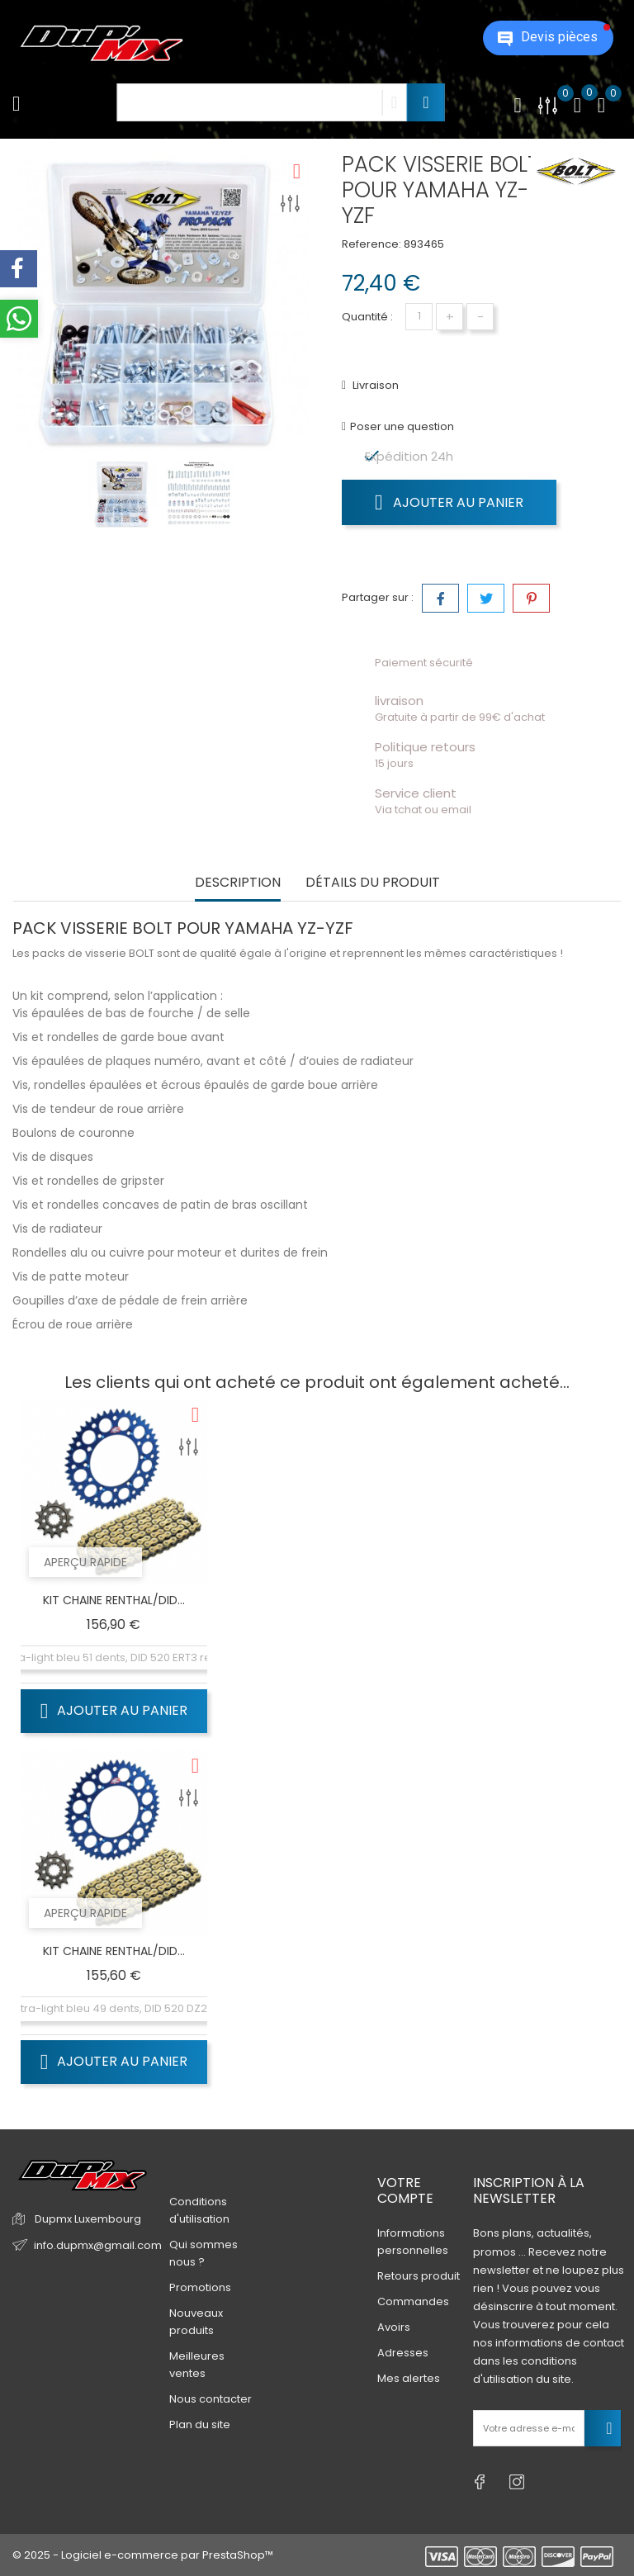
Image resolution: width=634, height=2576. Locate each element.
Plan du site (199, 2424)
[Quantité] (419, 316)
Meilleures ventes (197, 2364)
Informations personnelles (412, 2241)
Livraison (374, 385)
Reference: (371, 244)
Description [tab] (238, 883)
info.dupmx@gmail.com (98, 2245)
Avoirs (393, 2327)
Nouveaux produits (196, 2321)
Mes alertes (408, 2378)
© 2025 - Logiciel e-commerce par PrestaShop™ (142, 2555)
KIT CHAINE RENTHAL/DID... (114, 1600)
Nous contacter (210, 2399)
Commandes (413, 2301)
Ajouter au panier (449, 502)
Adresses (402, 2353)
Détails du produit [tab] (372, 883)
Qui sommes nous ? (203, 2253)
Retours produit (418, 2276)
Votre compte (405, 2190)
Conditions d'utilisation (199, 2210)
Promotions (200, 2287)
